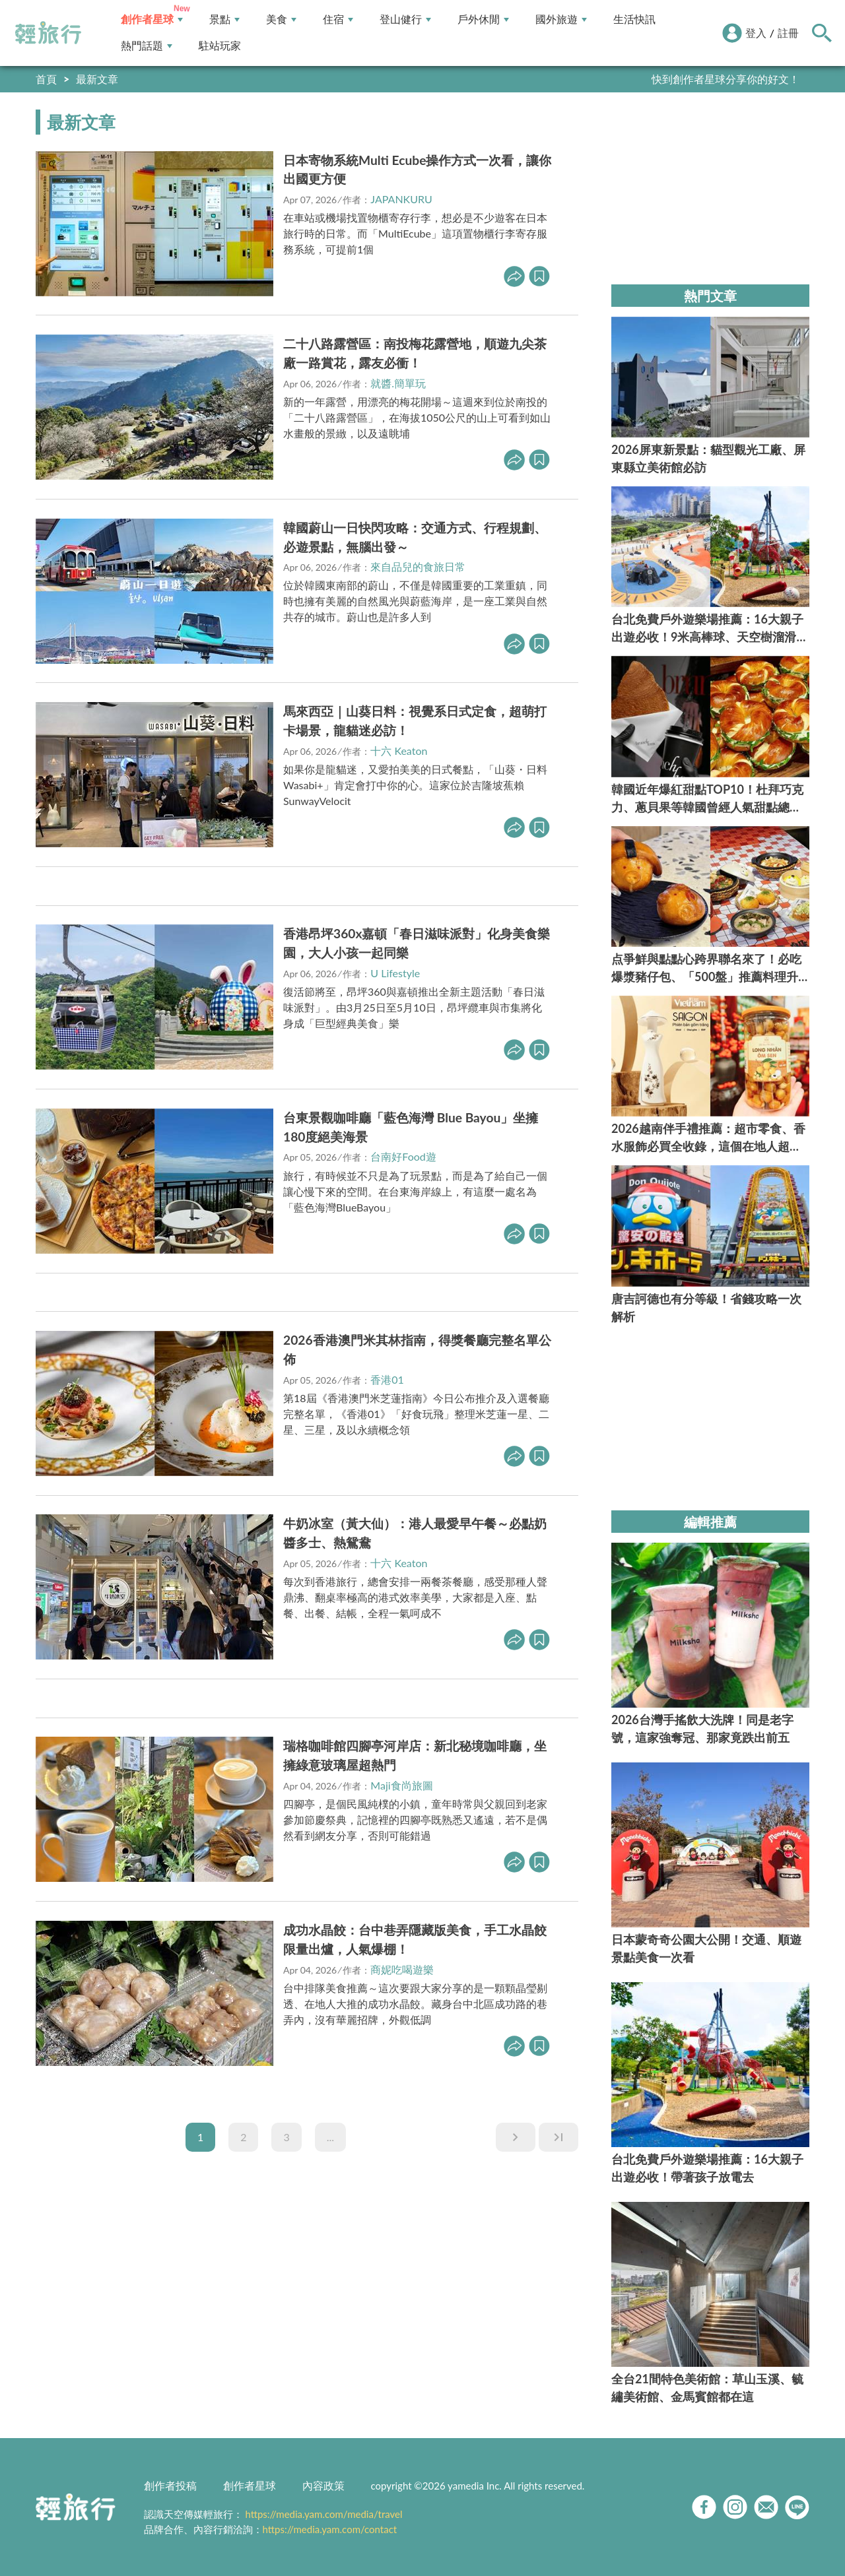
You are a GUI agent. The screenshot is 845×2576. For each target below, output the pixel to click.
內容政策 (323, 2485)
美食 (281, 19)
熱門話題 (146, 45)
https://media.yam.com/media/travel (323, 2514)
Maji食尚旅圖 (401, 1785)
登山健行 (405, 19)
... (330, 2137)
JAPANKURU (401, 199)
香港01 (387, 1379)
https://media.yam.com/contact (330, 2529)
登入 (755, 32)
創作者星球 (152, 19)
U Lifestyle (395, 973)
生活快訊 (634, 19)
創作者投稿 (170, 2485)
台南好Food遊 (403, 1156)
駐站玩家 (220, 45)
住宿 (338, 19)
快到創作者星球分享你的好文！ (725, 79)
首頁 (46, 79)
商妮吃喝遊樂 (402, 1969)
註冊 (788, 32)
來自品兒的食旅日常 (417, 566)
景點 (224, 19)
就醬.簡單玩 (398, 383)
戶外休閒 (483, 19)
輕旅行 (48, 33)
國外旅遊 (561, 19)
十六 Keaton (398, 750)
